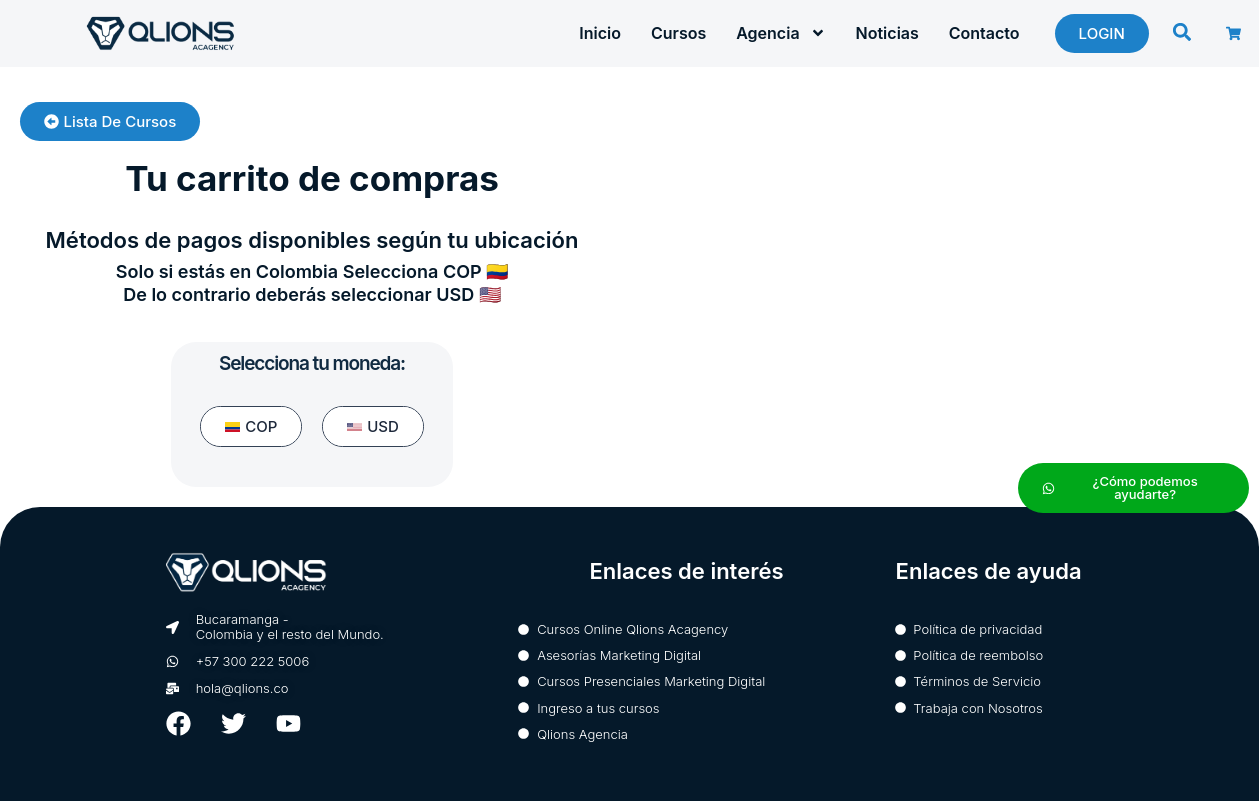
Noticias (887, 33)
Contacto (984, 33)
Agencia (780, 33)
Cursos (678, 33)
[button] (1181, 32)
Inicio (600, 33)
